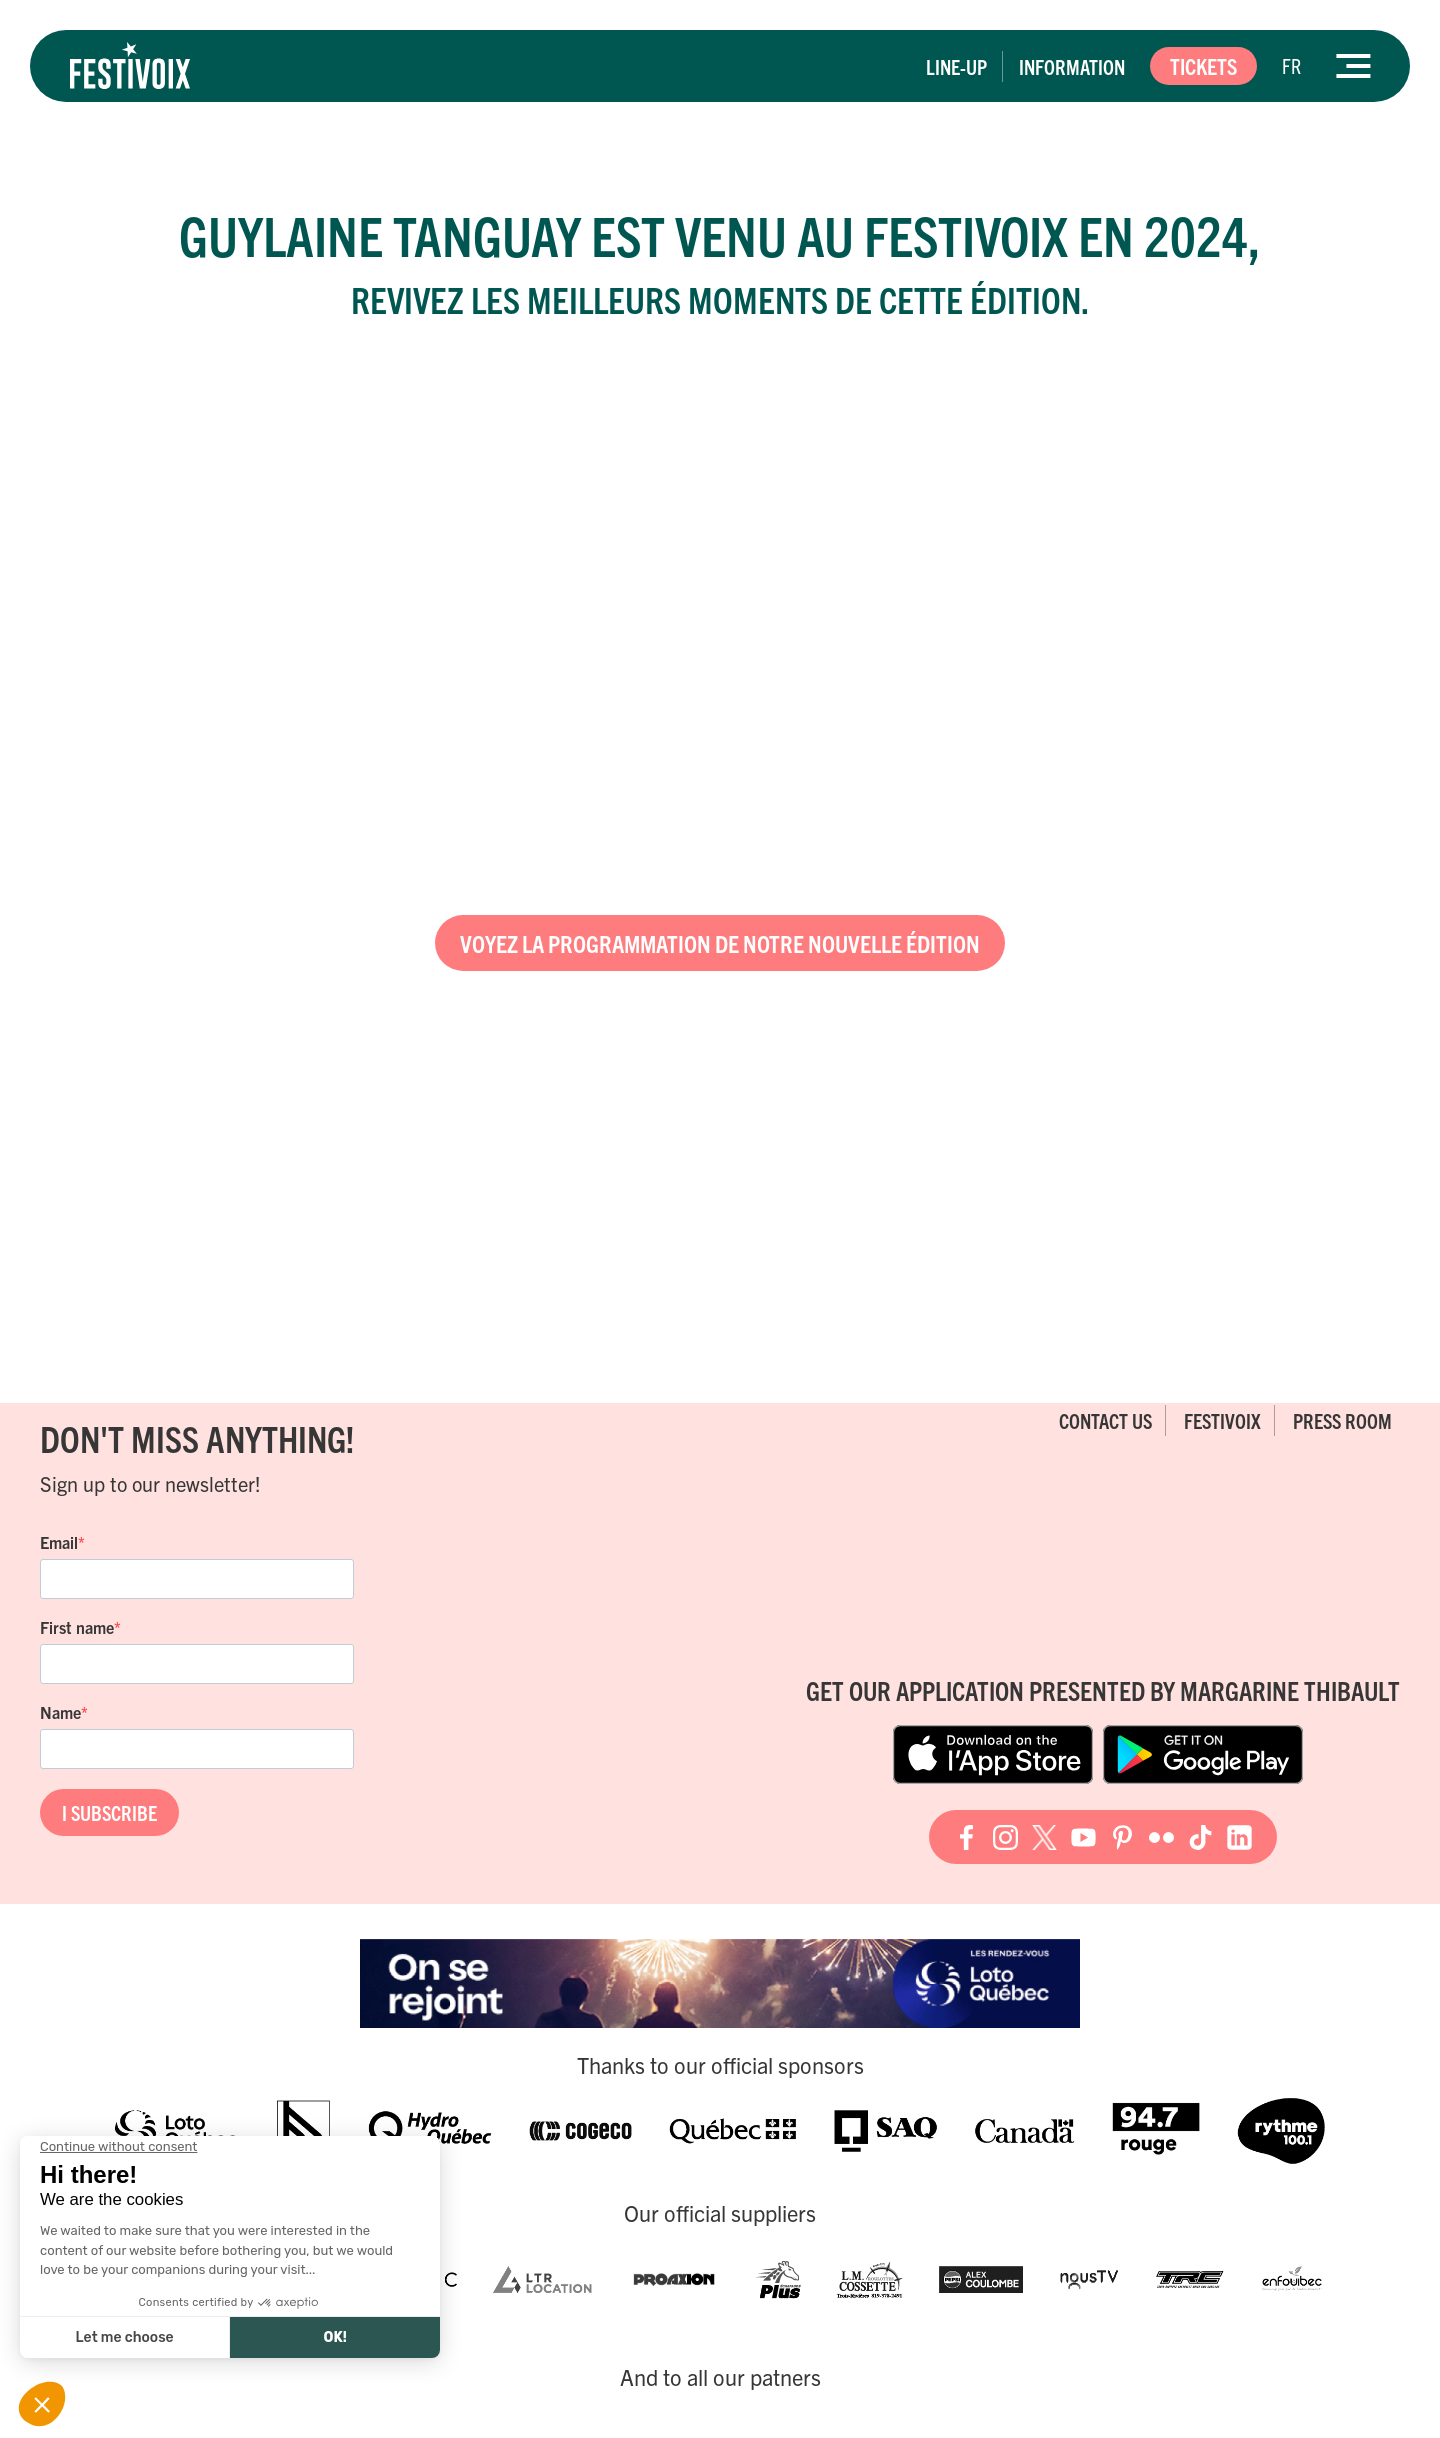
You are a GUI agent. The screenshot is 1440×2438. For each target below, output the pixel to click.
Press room (1342, 1420)
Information (1072, 66)
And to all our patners (720, 2377)
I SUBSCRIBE (109, 1812)
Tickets (1203, 65)
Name (60, 1712)
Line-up (956, 66)
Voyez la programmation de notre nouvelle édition (720, 943)
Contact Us (1105, 1420)
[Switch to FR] (1291, 66)
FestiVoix (1222, 1420)
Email (59, 1542)
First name (77, 1627)
